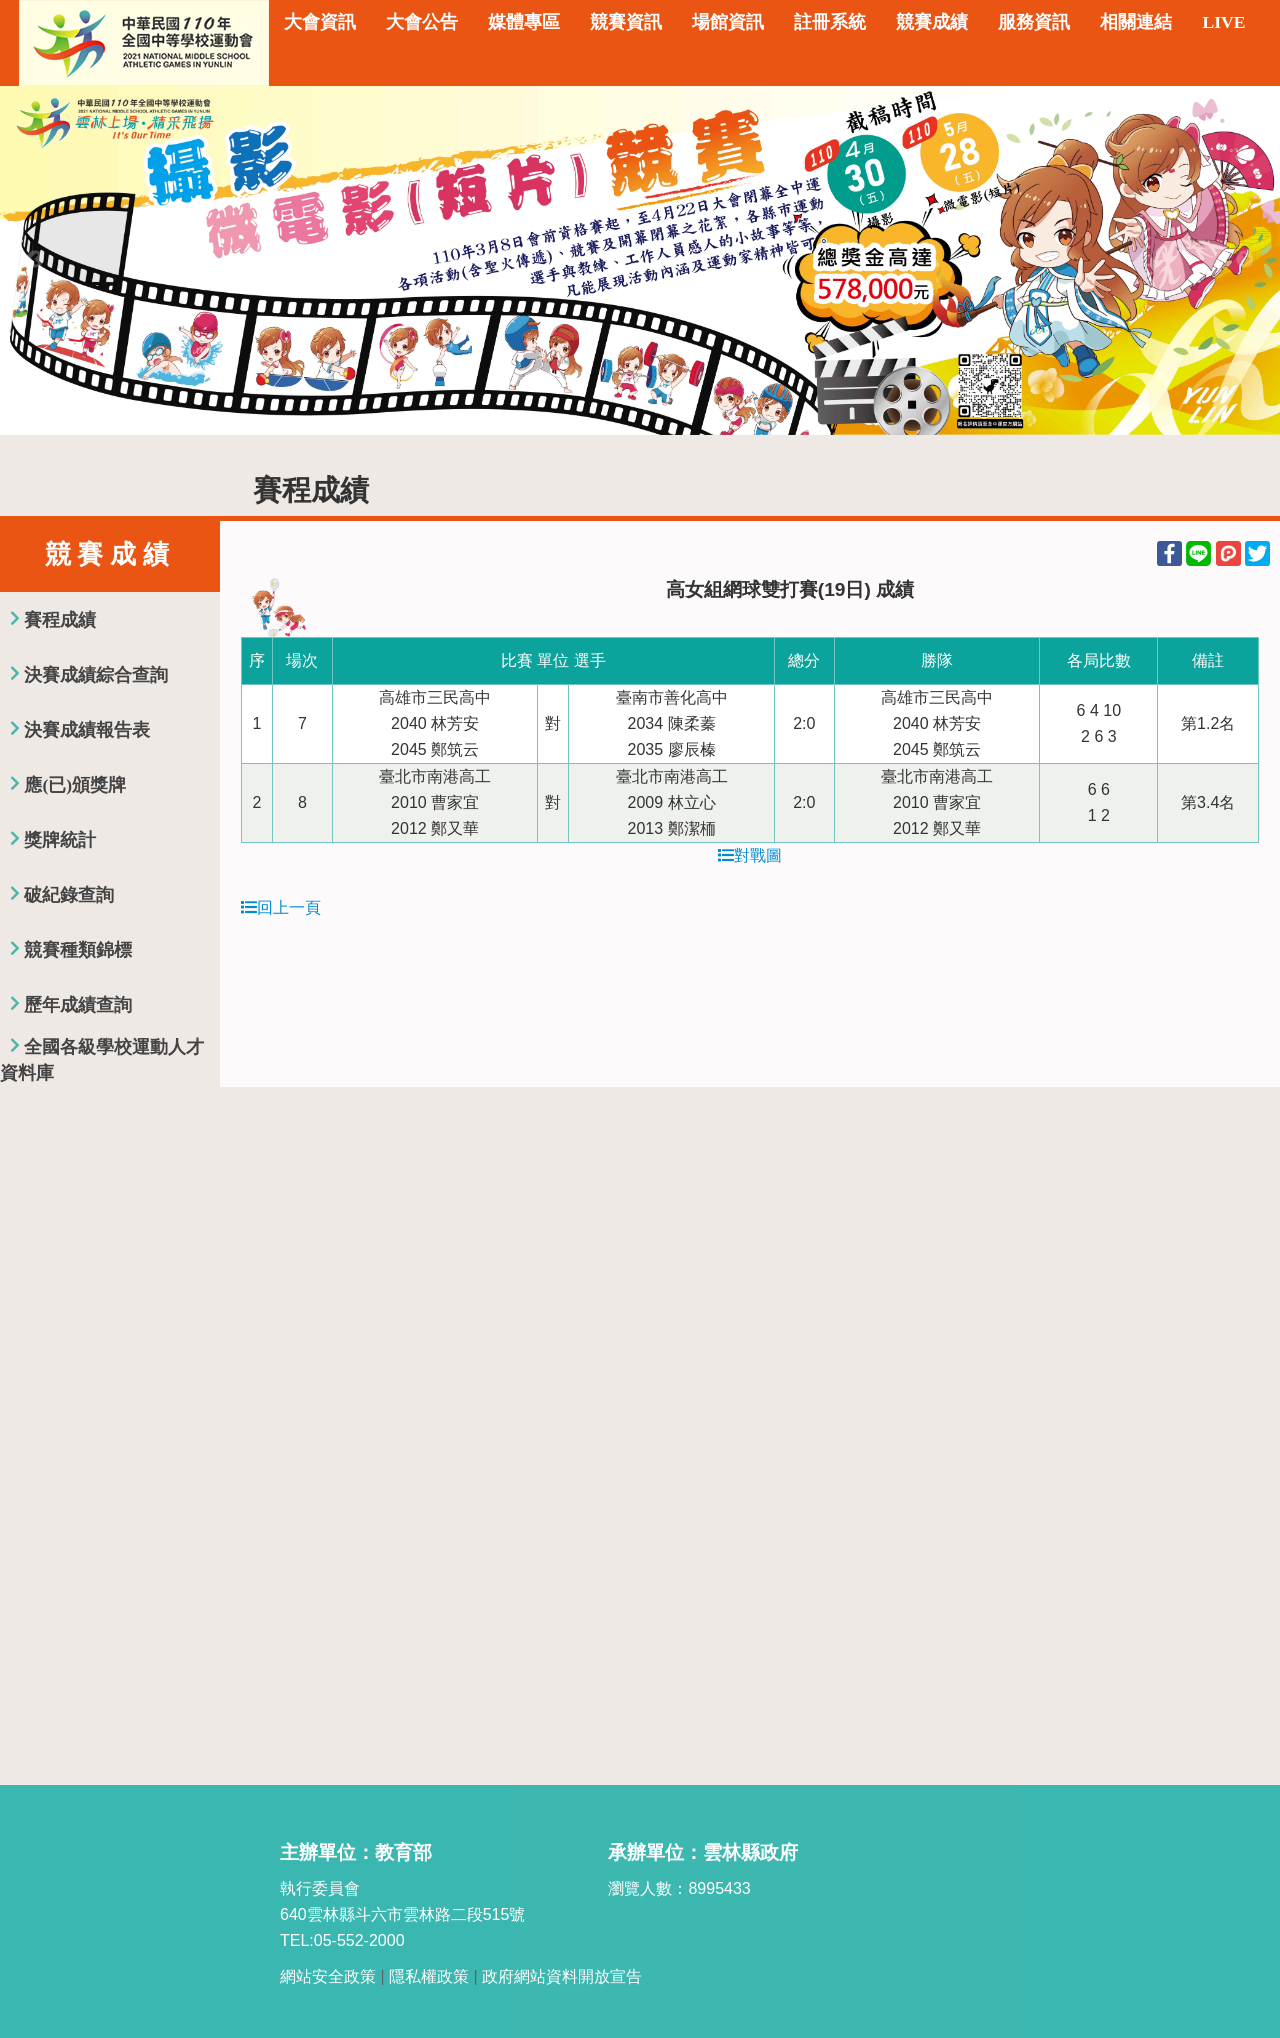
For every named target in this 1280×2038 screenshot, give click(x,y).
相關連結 (1136, 22)
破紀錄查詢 (69, 895)
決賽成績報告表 (87, 730)
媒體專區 (524, 22)
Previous (35, 260)
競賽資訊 (626, 22)
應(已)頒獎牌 (75, 785)
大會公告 (422, 22)
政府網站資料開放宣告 (562, 1976)
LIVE (1223, 22)
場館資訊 (728, 22)
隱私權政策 (429, 1976)
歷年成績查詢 (78, 1005)
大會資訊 (320, 22)
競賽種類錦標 (78, 950)
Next (1245, 260)
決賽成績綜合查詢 (96, 675)
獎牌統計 (60, 840)
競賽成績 (932, 22)
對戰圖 (750, 855)
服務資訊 (1034, 22)
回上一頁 (281, 907)
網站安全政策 (328, 1976)
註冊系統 (830, 22)
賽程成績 (60, 620)
